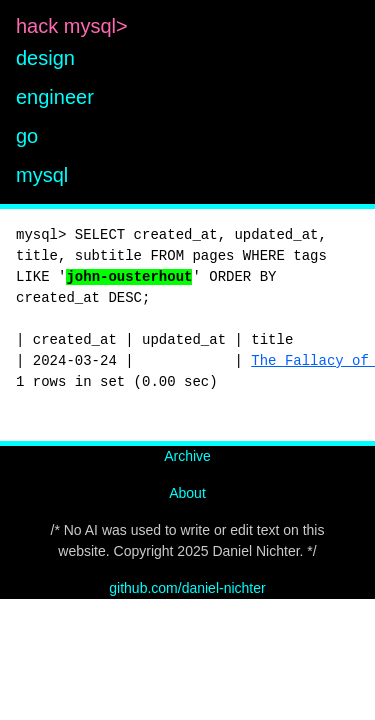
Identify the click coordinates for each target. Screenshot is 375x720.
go (27, 136)
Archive (187, 456)
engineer (55, 97)
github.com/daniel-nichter (187, 588)
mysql (42, 175)
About (187, 493)
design (45, 58)
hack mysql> (74, 26)
